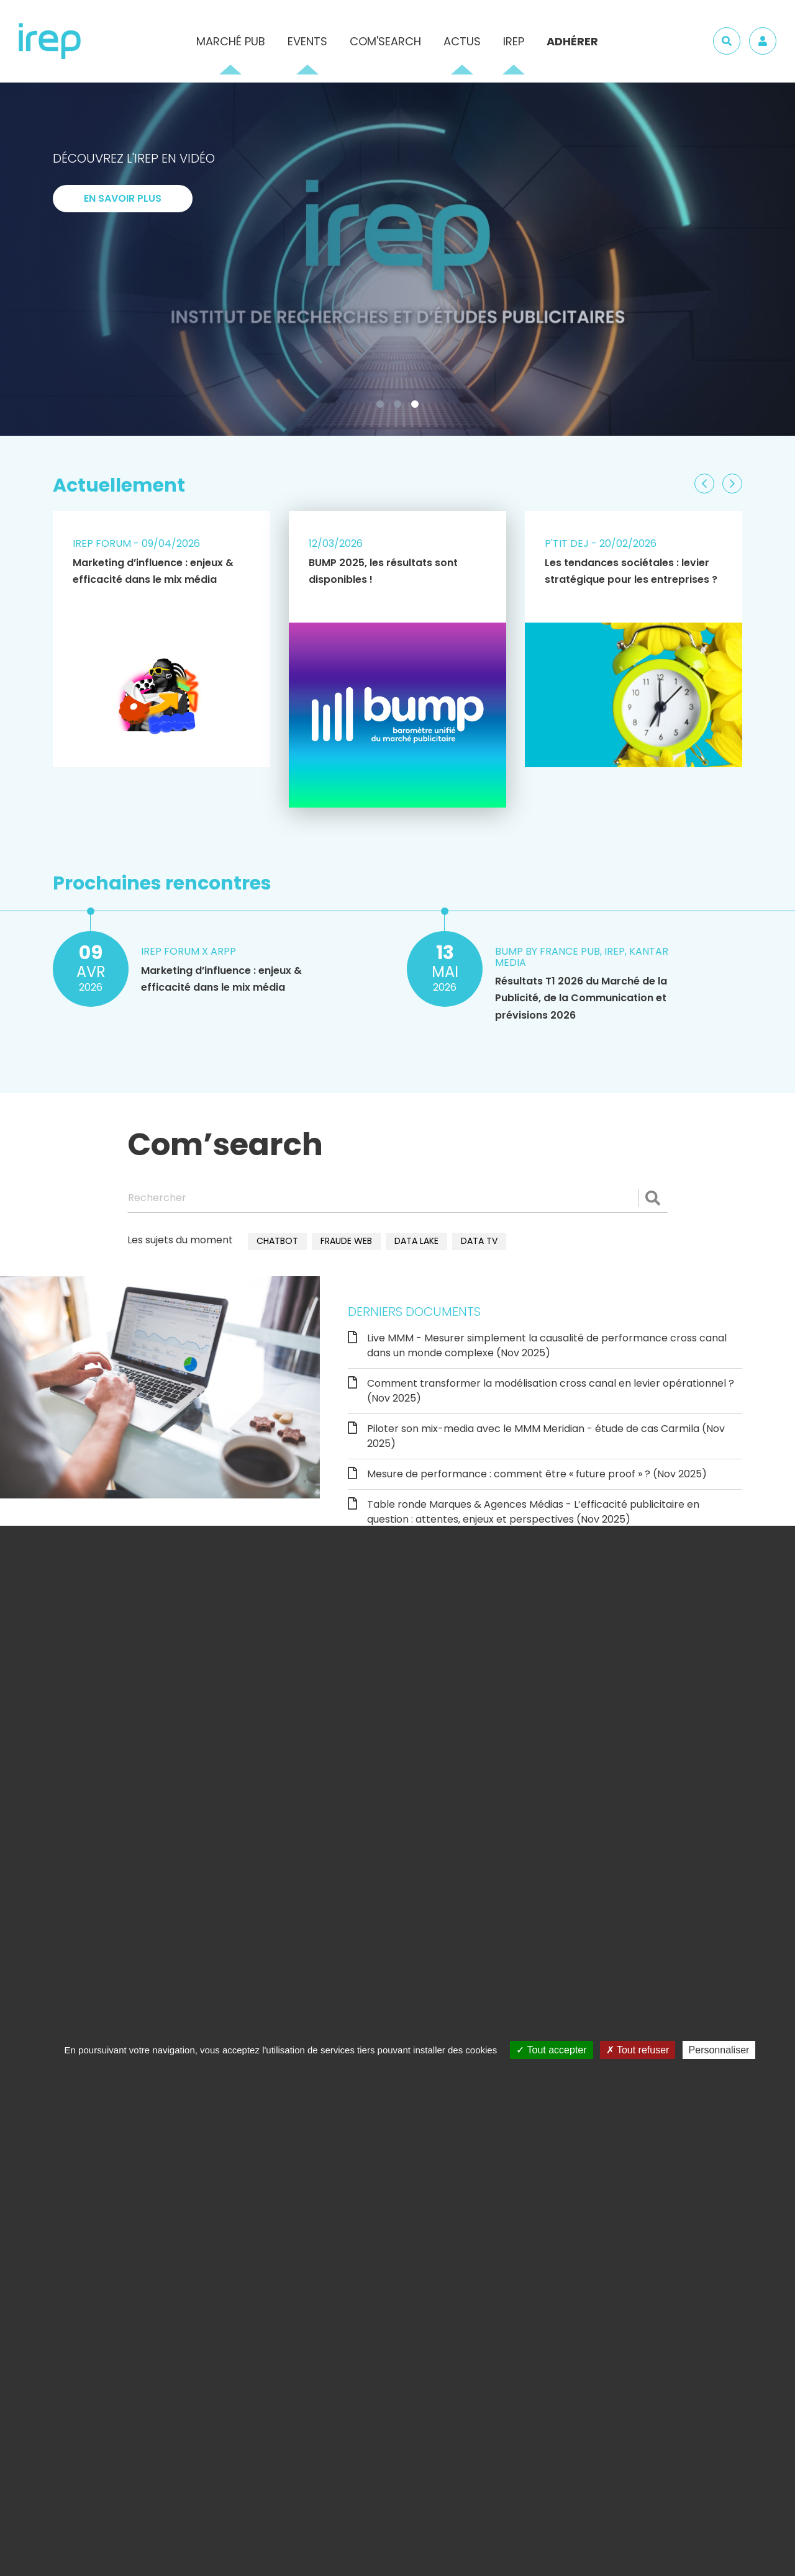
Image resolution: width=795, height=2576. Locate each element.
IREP (513, 41)
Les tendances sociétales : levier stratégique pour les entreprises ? (631, 571)
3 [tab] (417, 406)
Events (307, 41)
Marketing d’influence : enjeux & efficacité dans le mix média (153, 571)
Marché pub (230, 41)
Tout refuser (638, 2050)
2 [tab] (400, 406)
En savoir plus (122, 198)
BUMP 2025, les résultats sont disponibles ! (383, 571)
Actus (462, 41)
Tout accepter (551, 2050)
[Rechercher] (397, 1198)
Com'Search (385, 41)
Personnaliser (719, 2050)
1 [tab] (382, 406)
